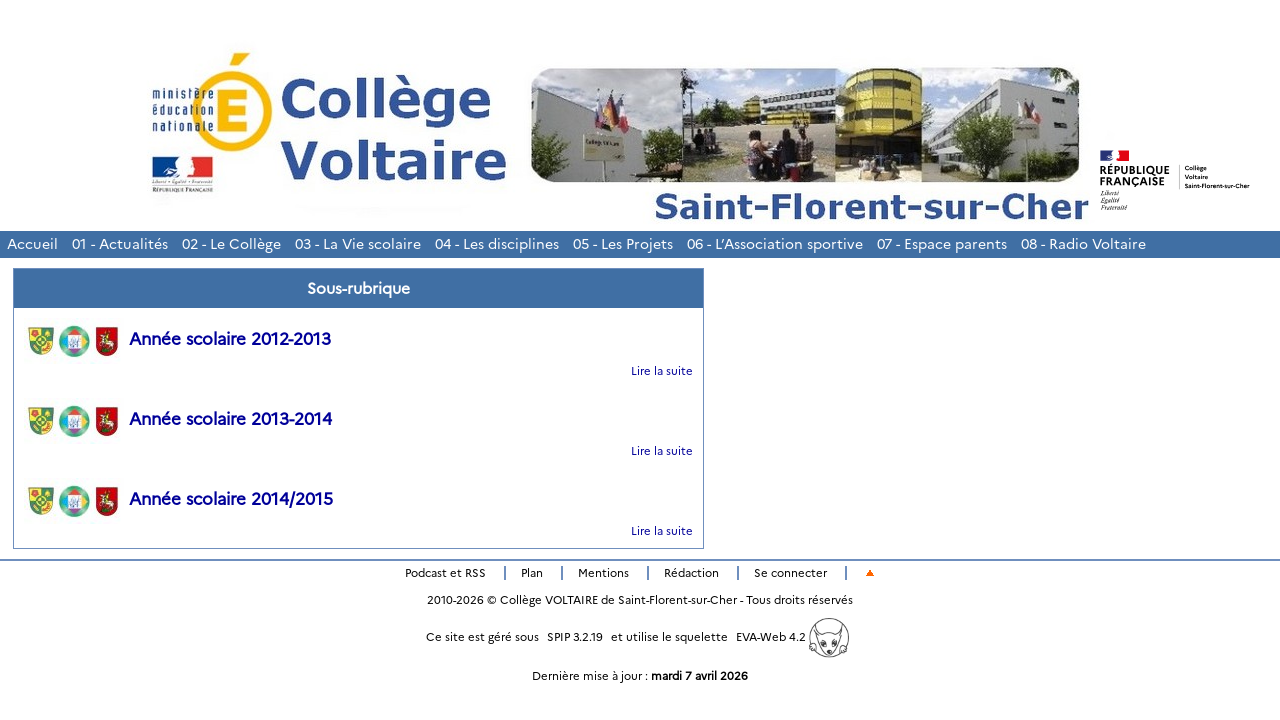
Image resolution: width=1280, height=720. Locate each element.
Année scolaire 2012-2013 (177, 339)
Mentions (603, 573)
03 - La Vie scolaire (358, 244)
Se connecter (790, 573)
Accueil (32, 244)
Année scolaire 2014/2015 (178, 499)
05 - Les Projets (623, 244)
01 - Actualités (120, 244)
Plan (532, 573)
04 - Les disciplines (497, 244)
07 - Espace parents (942, 244)
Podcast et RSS (445, 573)
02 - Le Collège (231, 244)
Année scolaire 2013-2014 (178, 419)
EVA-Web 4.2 (792, 637)
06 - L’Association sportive (775, 244)
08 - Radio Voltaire (1083, 244)
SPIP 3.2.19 (575, 637)
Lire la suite (662, 371)
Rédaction (691, 573)
